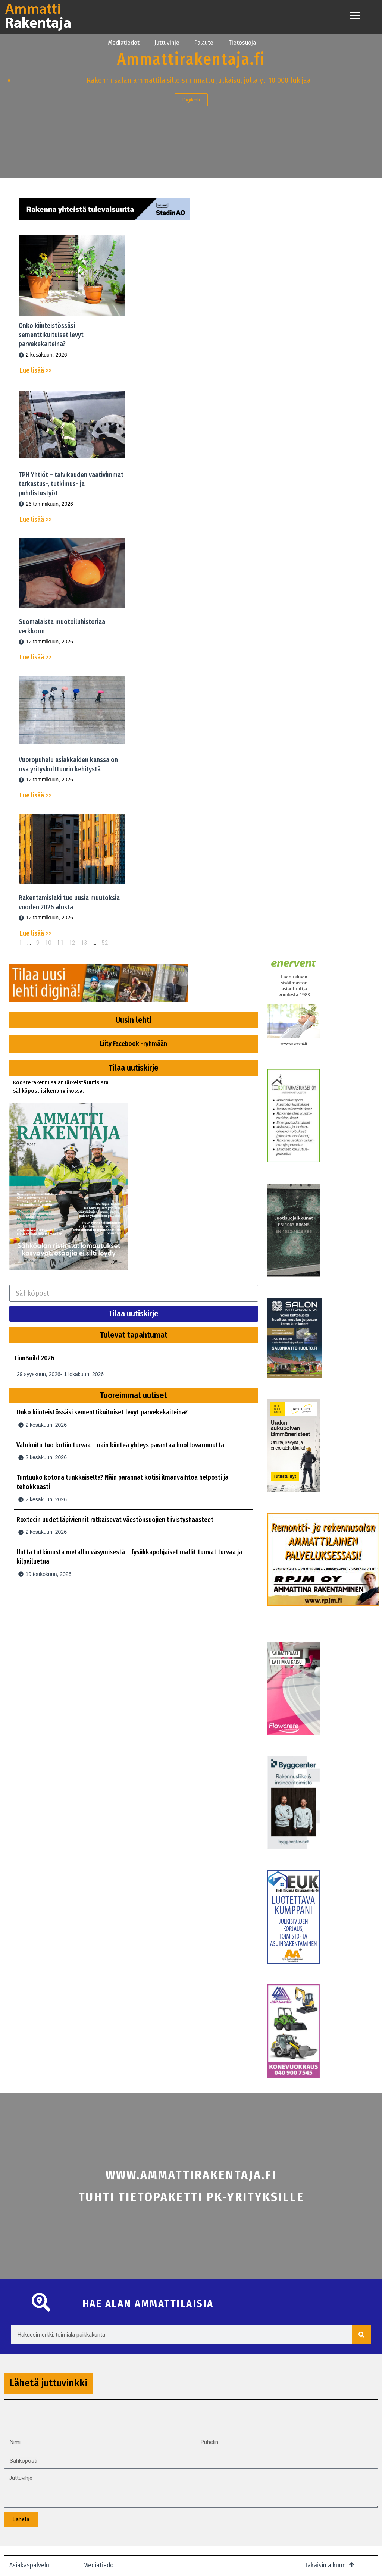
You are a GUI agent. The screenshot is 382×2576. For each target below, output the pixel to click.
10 (48, 942)
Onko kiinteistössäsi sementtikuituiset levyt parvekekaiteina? (51, 335)
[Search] (361, 2334)
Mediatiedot (124, 43)
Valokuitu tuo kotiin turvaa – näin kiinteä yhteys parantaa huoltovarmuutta (120, 1445)
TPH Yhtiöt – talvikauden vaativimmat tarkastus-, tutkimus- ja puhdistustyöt (71, 484)
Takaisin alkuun (325, 2565)
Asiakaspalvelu (29, 2565)
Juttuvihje (166, 43)
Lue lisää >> (35, 371)
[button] (355, 15)
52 (104, 942)
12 (72, 942)
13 (84, 942)
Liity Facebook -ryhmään (133, 1044)
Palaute (203, 43)
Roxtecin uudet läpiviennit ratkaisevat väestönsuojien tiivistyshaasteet (114, 1520)
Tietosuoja (242, 43)
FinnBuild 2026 (34, 1358)
